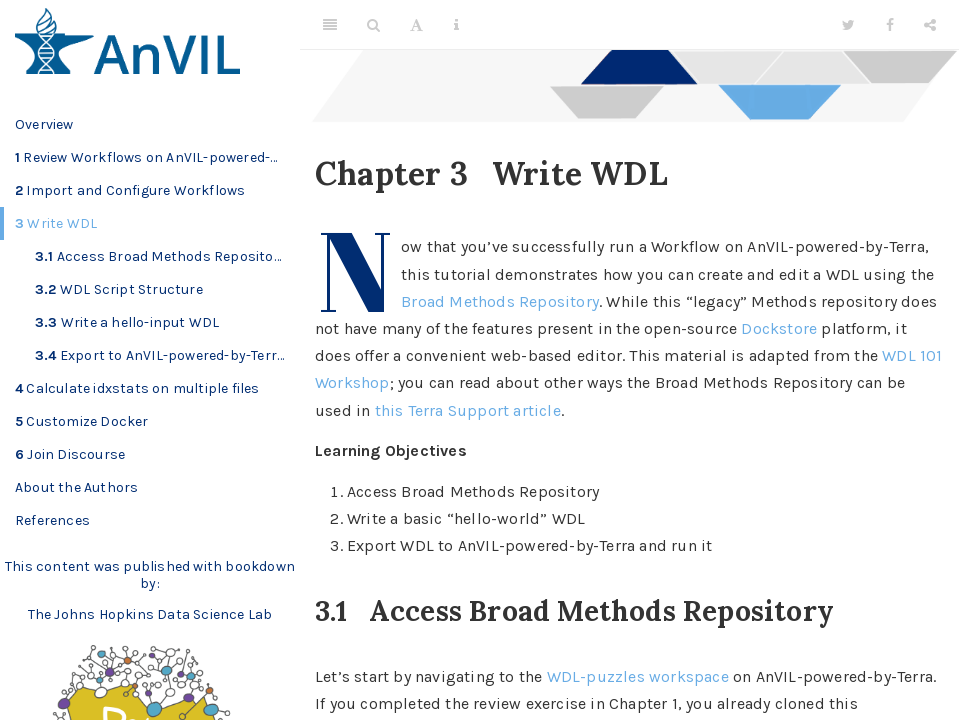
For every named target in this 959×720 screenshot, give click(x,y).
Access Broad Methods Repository (161, 256)
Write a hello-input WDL (127, 322)
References (52, 520)
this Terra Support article (468, 410)
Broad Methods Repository (500, 301)
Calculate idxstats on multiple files (137, 388)
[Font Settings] (416, 25)
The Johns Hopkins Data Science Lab (150, 614)
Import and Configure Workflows (130, 190)
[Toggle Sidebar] (330, 25)
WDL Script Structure (119, 289)
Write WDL (56, 223)
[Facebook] (890, 25)
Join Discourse (70, 454)
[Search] (373, 25)
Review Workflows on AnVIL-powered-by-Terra (157, 157)
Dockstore (779, 328)
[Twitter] (848, 25)
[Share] (930, 25)
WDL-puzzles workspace (638, 676)
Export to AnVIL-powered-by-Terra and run (167, 355)
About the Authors (76, 487)
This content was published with (113, 566)
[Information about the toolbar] (456, 25)
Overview (44, 124)
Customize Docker (82, 421)
